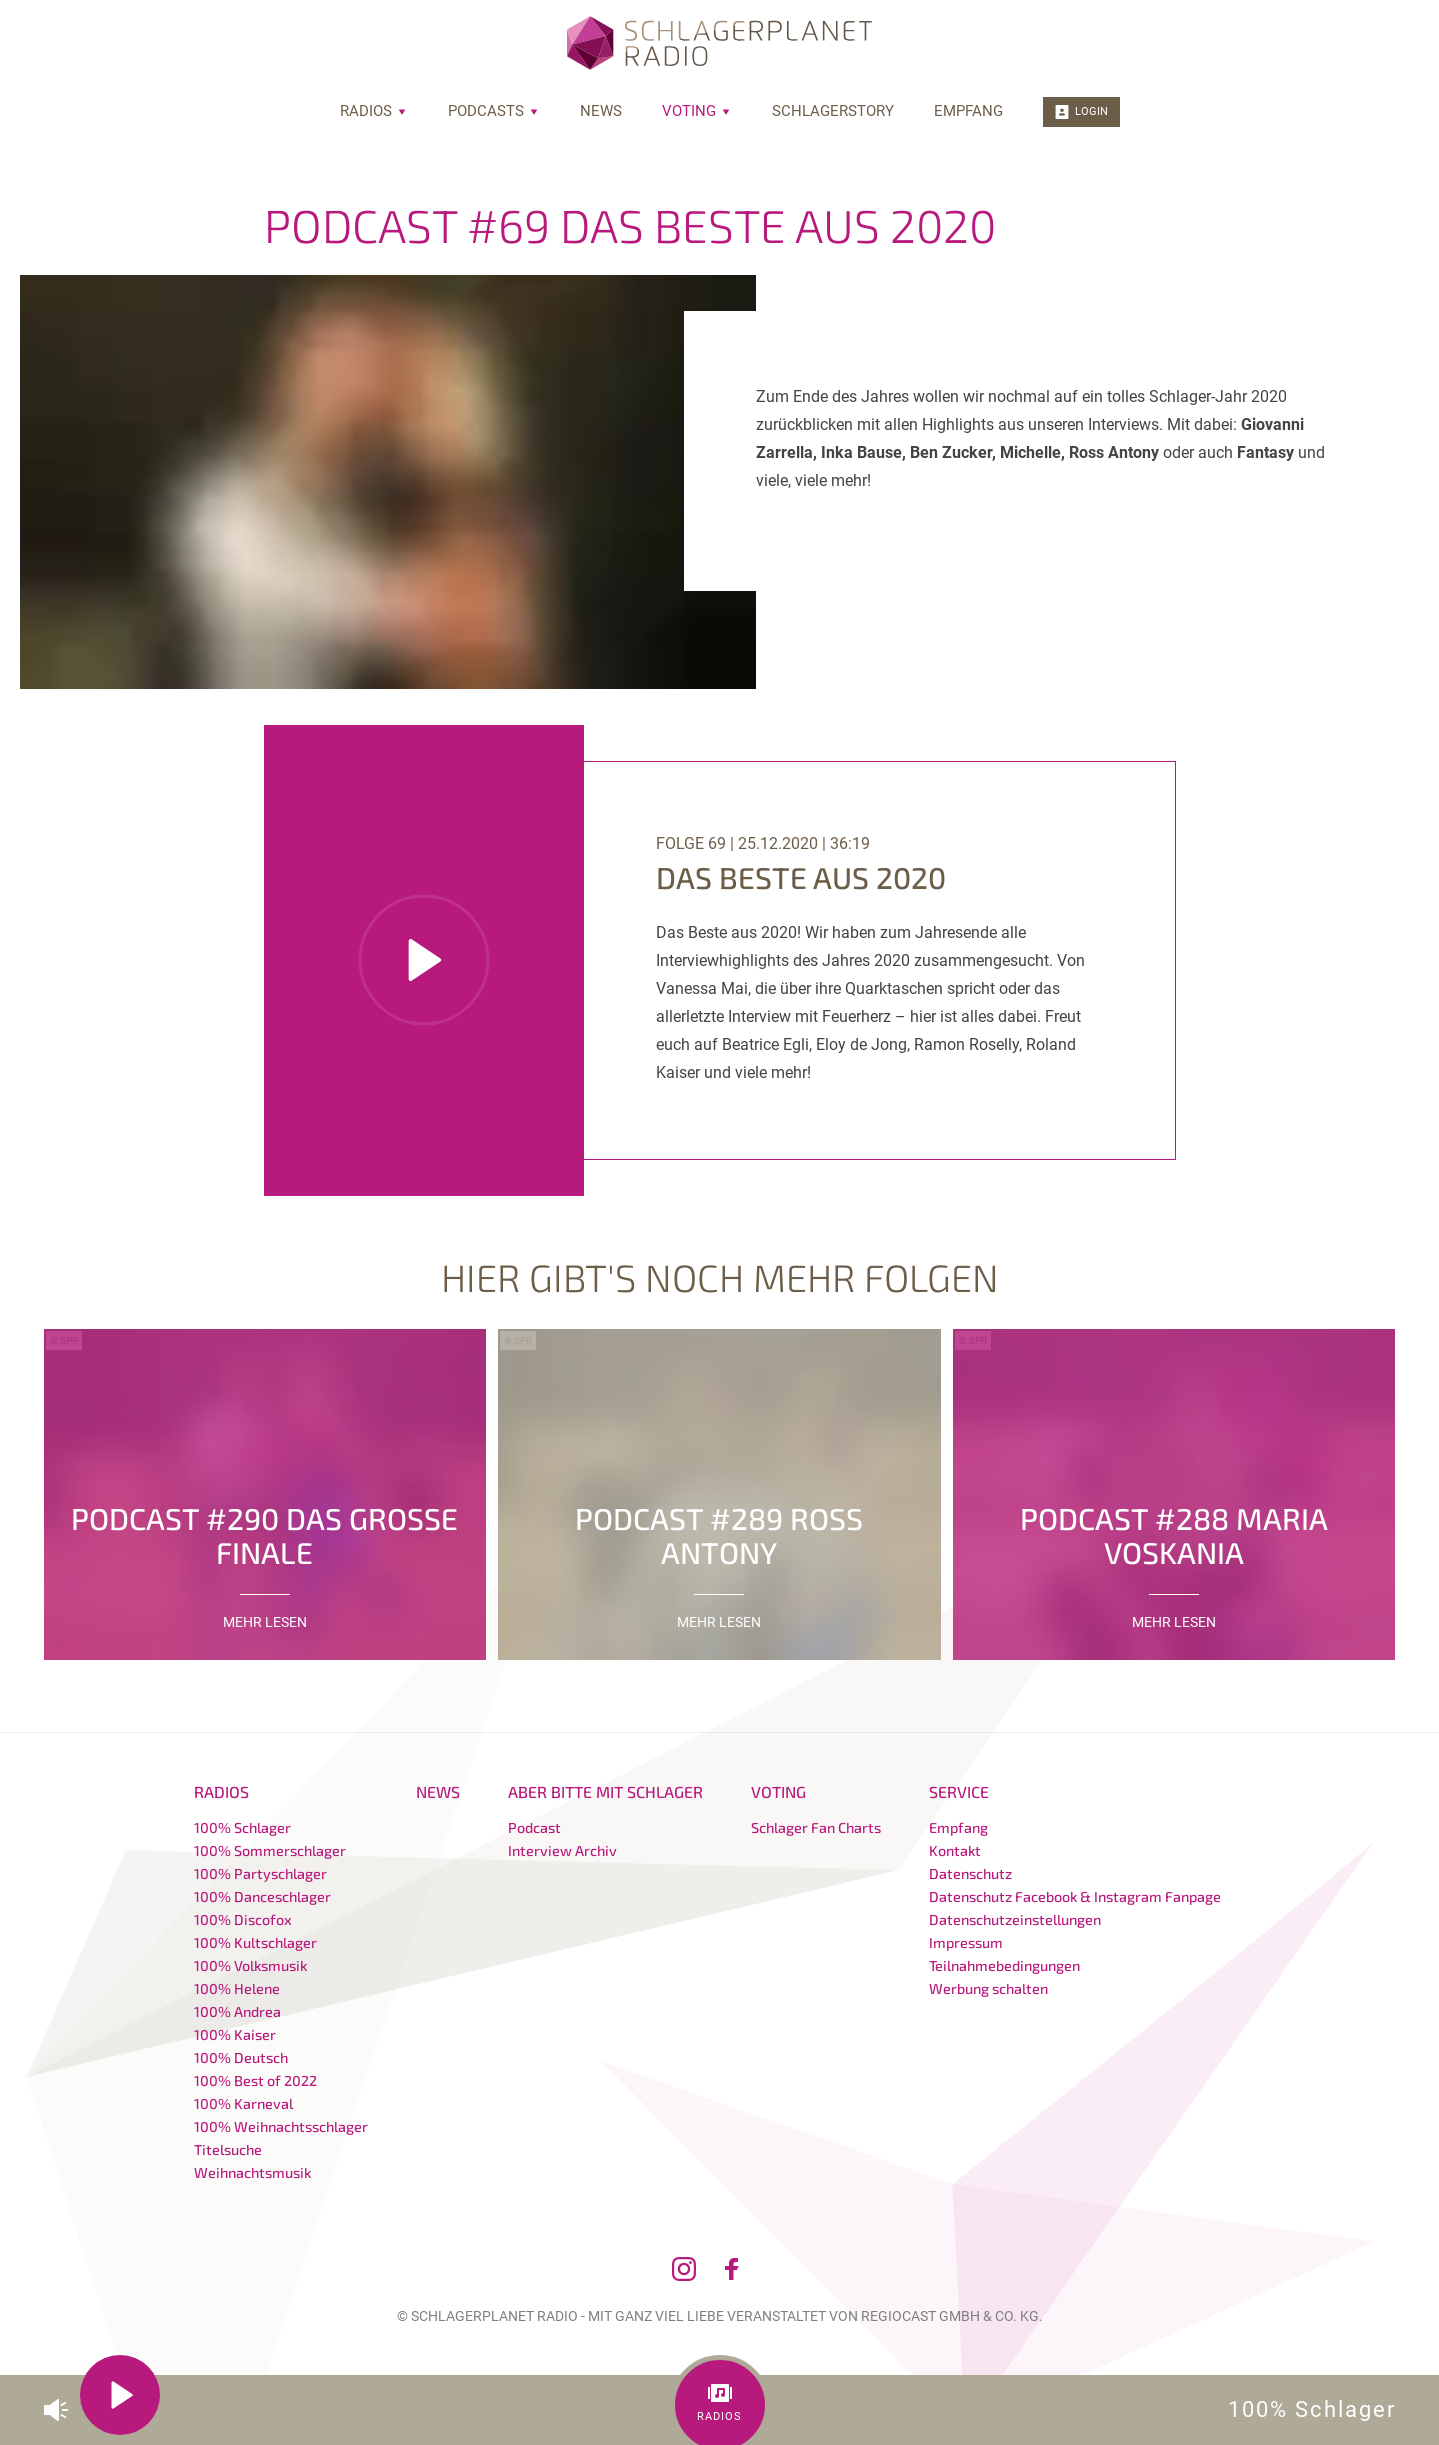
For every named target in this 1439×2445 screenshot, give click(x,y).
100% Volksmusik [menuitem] (250, 1965)
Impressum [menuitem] (966, 1942)
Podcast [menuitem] (534, 1827)
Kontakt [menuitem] (955, 1850)
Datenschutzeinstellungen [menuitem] (1015, 1919)
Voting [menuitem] (697, 111)
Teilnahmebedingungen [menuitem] (1004, 1965)
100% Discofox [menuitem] (243, 1919)
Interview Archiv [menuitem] (562, 1850)
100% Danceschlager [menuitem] (262, 1896)
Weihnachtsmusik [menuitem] (252, 2172)
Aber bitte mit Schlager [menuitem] (605, 1791)
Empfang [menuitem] (968, 111)
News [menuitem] (601, 111)
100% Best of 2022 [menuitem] (255, 2080)
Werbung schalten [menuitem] (988, 1988)
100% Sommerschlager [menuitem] (270, 1850)
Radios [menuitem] (374, 111)
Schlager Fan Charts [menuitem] (816, 1827)
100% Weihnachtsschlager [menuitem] (281, 2126)
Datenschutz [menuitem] (970, 1873)
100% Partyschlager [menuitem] (260, 1873)
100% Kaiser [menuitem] (235, 2034)
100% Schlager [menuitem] (242, 1827)
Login (1081, 112)
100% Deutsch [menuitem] (241, 2057)
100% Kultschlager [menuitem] (255, 1942)
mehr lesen (265, 1622)
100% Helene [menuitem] (237, 1988)
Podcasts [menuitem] (494, 111)
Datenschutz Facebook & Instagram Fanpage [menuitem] (1075, 1896)
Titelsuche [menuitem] (228, 2149)
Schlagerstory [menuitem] (833, 111)
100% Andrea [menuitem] (237, 2011)
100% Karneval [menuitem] (243, 2103)
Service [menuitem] (959, 1791)
